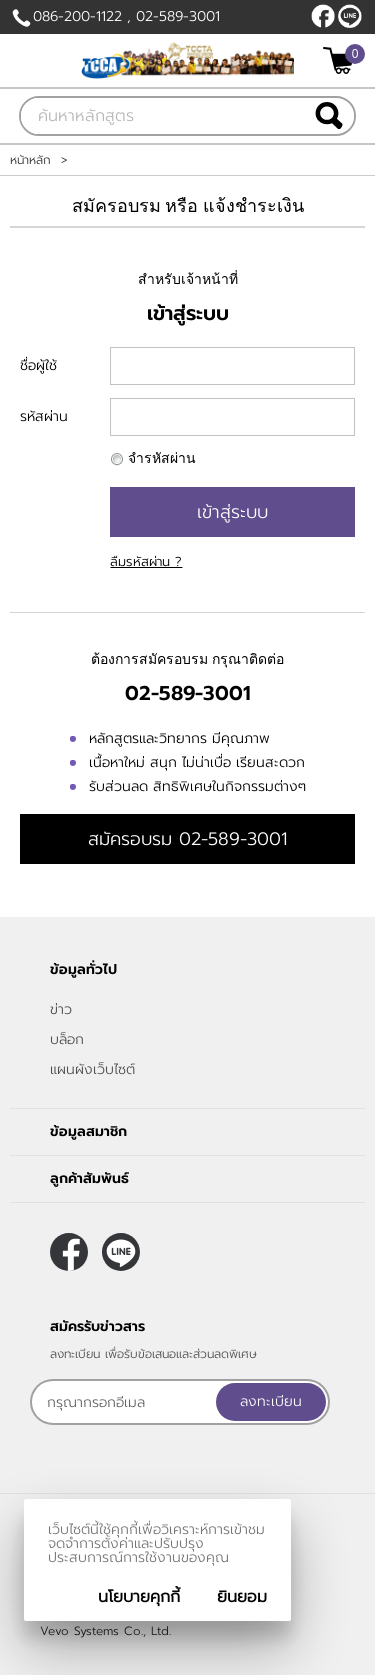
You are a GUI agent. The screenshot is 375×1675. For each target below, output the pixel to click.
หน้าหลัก (30, 160)
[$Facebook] (323, 16)
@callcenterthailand (350, 16)
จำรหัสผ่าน (162, 458)
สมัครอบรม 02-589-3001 (187, 839)
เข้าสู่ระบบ (232, 512)
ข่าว (61, 1009)
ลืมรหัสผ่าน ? (146, 561)
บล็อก (67, 1039)
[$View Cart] (341, 60)
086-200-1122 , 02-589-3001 (126, 16)
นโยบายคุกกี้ (139, 1597)
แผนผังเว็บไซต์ (92, 1069)
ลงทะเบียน (271, 1401)
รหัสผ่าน (44, 416)
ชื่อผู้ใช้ (38, 365)
